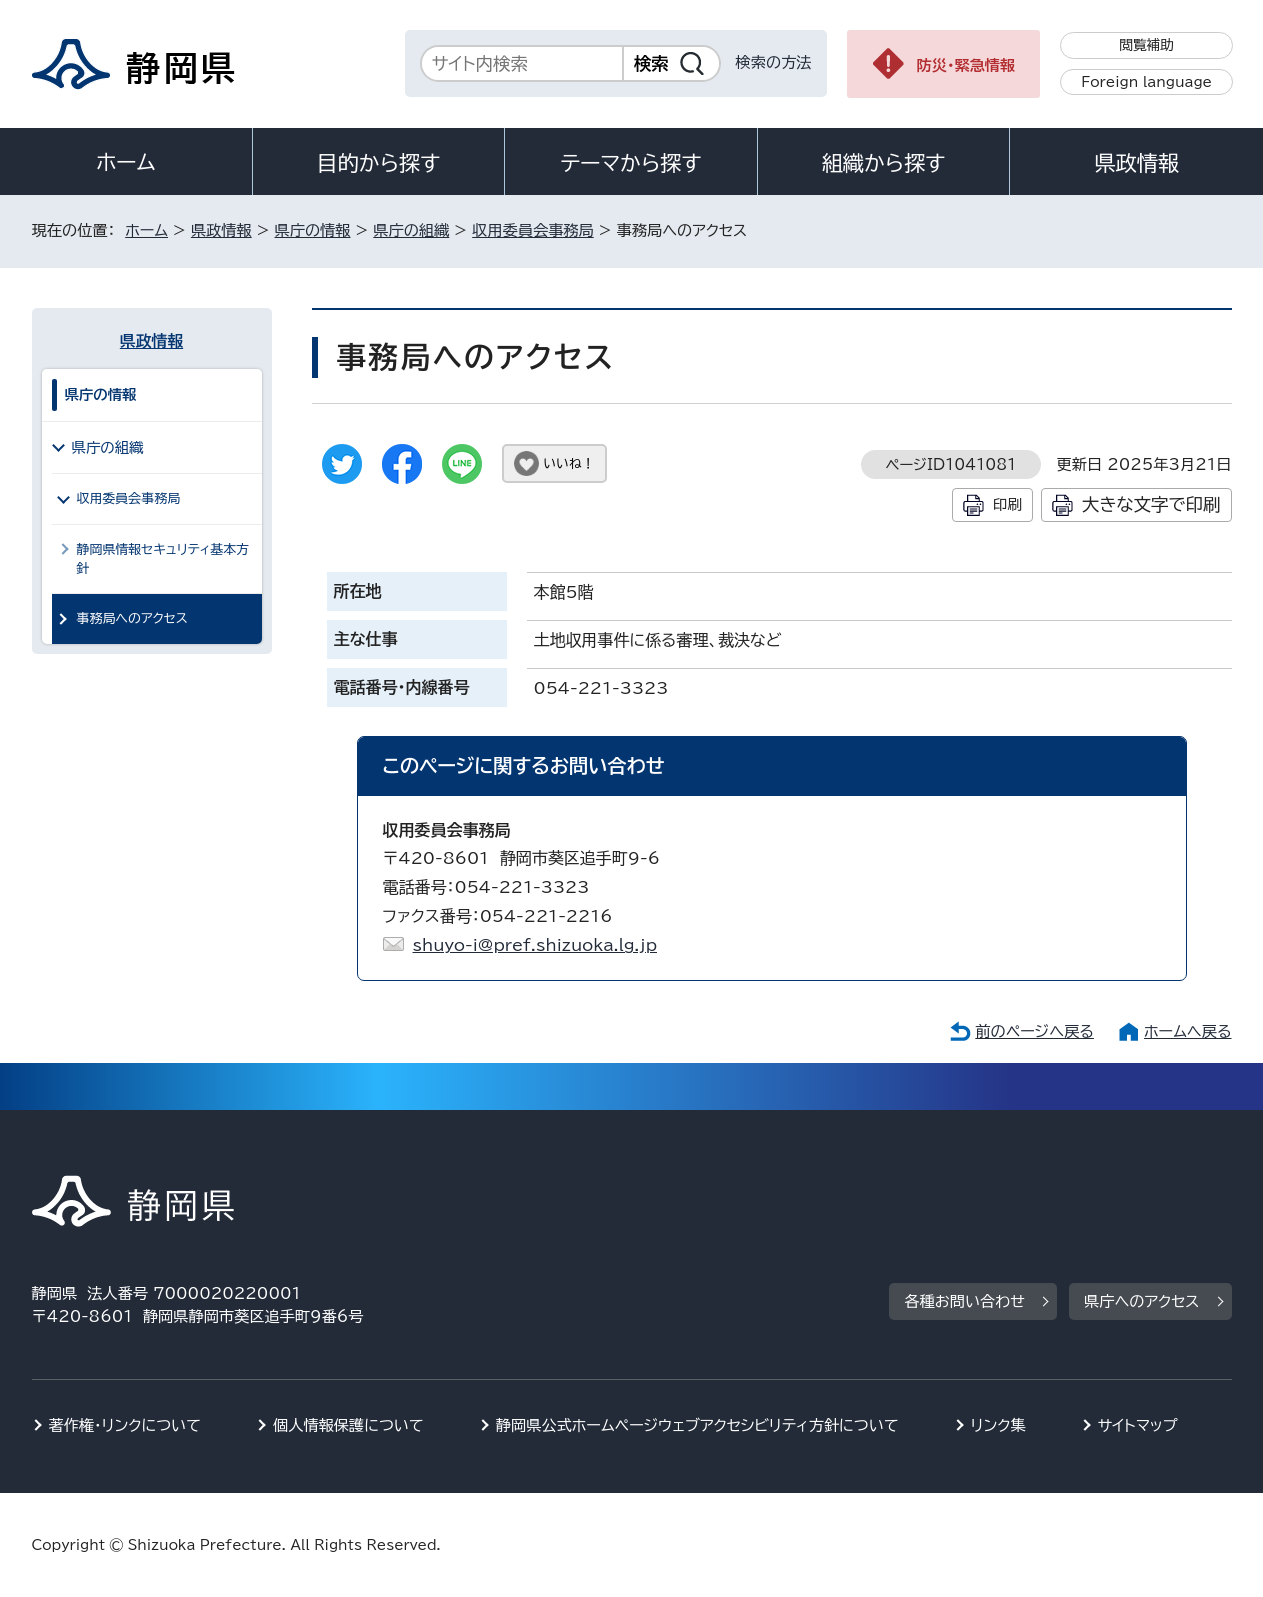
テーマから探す (630, 163)
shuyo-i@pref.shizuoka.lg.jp (535, 945)
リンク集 (998, 1425)
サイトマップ (1138, 1425)
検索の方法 (774, 62)
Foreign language (1146, 82)
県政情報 (1136, 163)
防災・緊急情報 (966, 65)
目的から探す (379, 163)
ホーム (126, 162)
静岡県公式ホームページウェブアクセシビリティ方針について (697, 1425)
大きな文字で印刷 (1151, 504)
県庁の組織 (411, 230)
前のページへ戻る (1034, 1031)
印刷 (1007, 504)
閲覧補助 (1146, 45)
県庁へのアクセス (1141, 1301)
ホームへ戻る (1187, 1031)
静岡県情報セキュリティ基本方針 (163, 559)
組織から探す (884, 163)
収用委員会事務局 (533, 230)
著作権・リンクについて (125, 1425)
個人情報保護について (348, 1425)
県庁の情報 (313, 230)
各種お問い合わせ (964, 1301)
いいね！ (569, 463)
